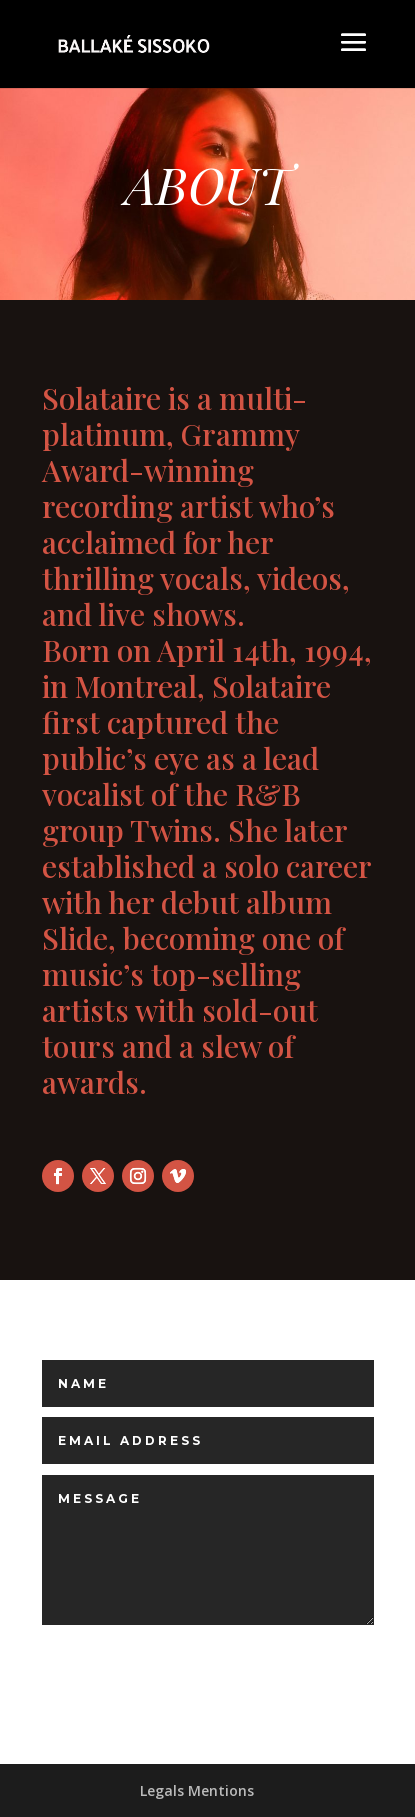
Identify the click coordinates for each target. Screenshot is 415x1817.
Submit (276, 1657)
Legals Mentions (197, 1790)
